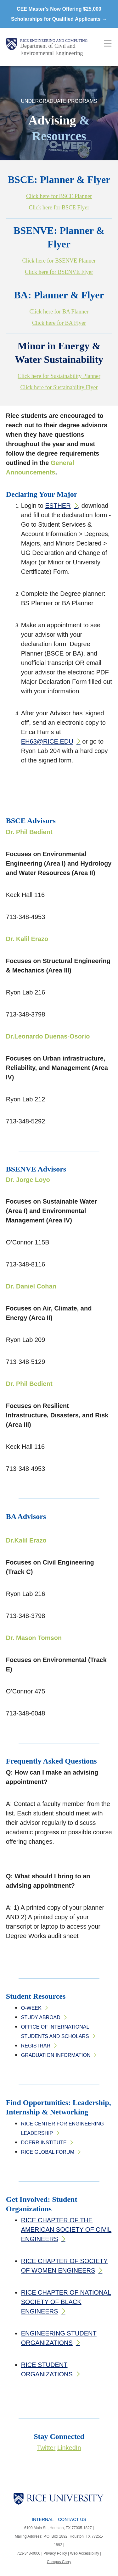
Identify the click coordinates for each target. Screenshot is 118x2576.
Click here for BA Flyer (59, 323)
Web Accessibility (84, 2553)
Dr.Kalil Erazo (26, 1540)
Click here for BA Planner (59, 311)
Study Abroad (40, 2017)
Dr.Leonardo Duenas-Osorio (48, 1036)
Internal (42, 2519)
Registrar (35, 2045)
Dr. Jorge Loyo (28, 1179)
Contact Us (72, 2519)
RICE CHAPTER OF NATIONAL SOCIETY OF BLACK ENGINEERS (66, 2302)
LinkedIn (69, 2447)
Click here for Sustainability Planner (59, 376)
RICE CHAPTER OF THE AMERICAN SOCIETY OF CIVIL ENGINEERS (66, 2229)
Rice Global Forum (47, 2152)
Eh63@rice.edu (47, 741)
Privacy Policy (55, 2553)
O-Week (31, 2008)
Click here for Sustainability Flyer (59, 387)
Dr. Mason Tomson (34, 1637)
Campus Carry (59, 2562)
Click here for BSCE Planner (59, 196)
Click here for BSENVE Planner (59, 261)
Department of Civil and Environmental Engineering (51, 49)
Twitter (46, 2447)
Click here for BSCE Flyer (59, 207)
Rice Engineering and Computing (53, 40)
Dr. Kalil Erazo (27, 938)
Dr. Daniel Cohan (31, 1286)
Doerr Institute (44, 2142)
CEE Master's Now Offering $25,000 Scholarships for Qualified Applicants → (59, 14)
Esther (57, 505)
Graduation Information (56, 2055)
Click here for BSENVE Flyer (59, 272)
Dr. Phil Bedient (29, 831)
